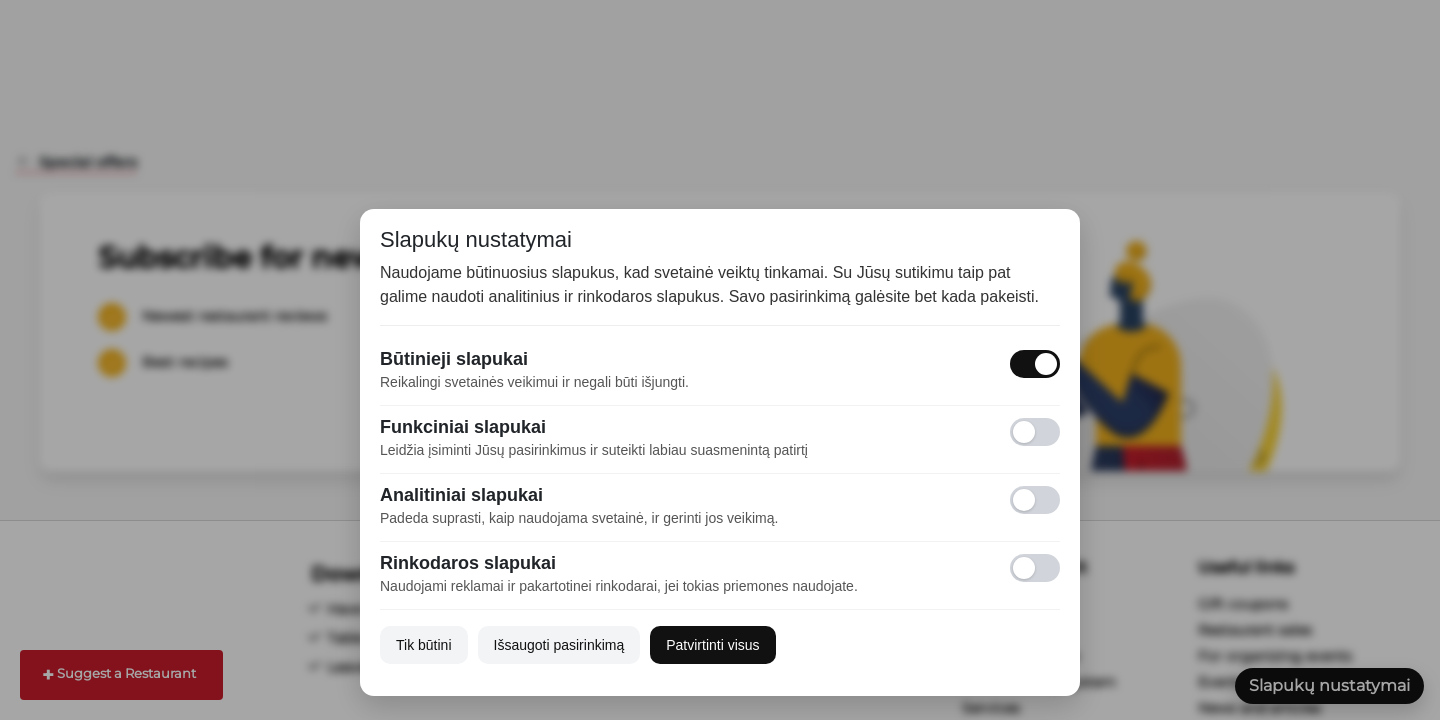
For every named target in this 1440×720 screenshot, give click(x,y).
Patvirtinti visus (712, 645)
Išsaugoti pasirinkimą (559, 645)
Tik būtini (424, 645)
